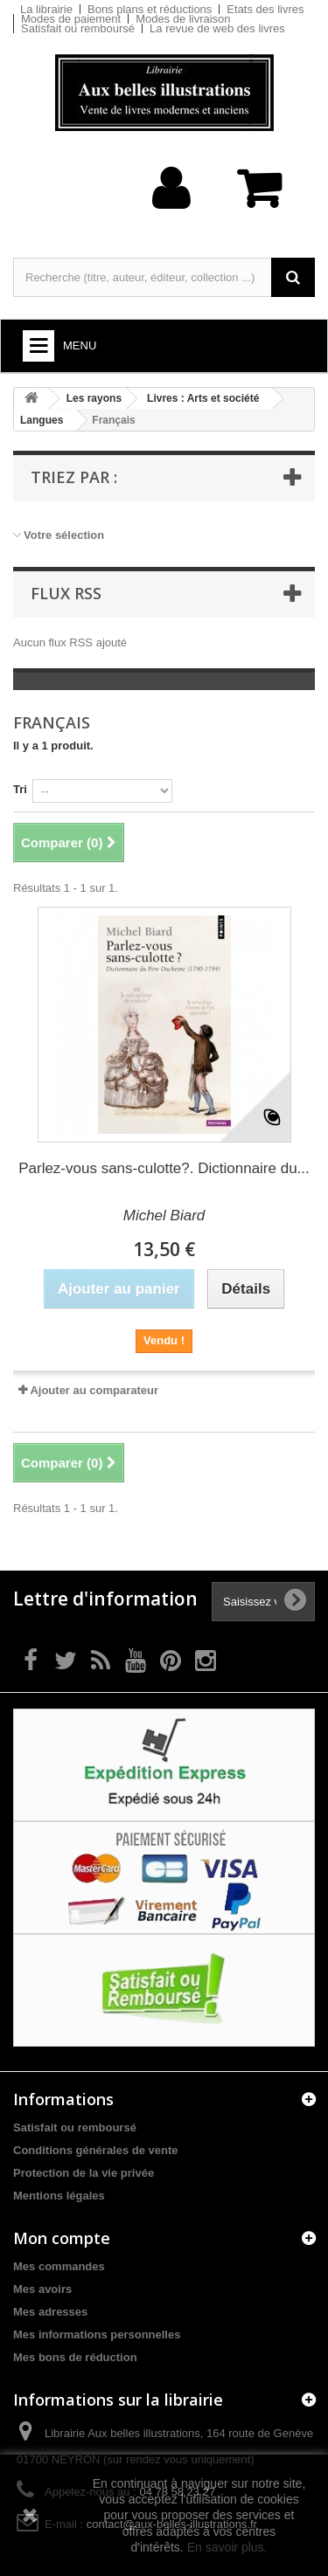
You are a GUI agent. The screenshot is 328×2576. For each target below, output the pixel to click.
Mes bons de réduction (75, 2357)
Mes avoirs (42, 2289)
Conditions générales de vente (95, 2150)
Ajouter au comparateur (94, 1390)
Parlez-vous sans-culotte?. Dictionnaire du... (164, 1168)
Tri (20, 789)
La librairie (46, 9)
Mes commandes (59, 2266)
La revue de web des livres (217, 28)
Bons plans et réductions (149, 9)
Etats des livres (265, 9)
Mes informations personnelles (96, 2334)
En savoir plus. (227, 2547)
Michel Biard (164, 1215)
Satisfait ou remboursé (78, 28)
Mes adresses (50, 2311)
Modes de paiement (71, 18)
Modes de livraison (183, 18)
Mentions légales (59, 2195)
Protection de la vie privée (83, 2172)
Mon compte (61, 2237)
